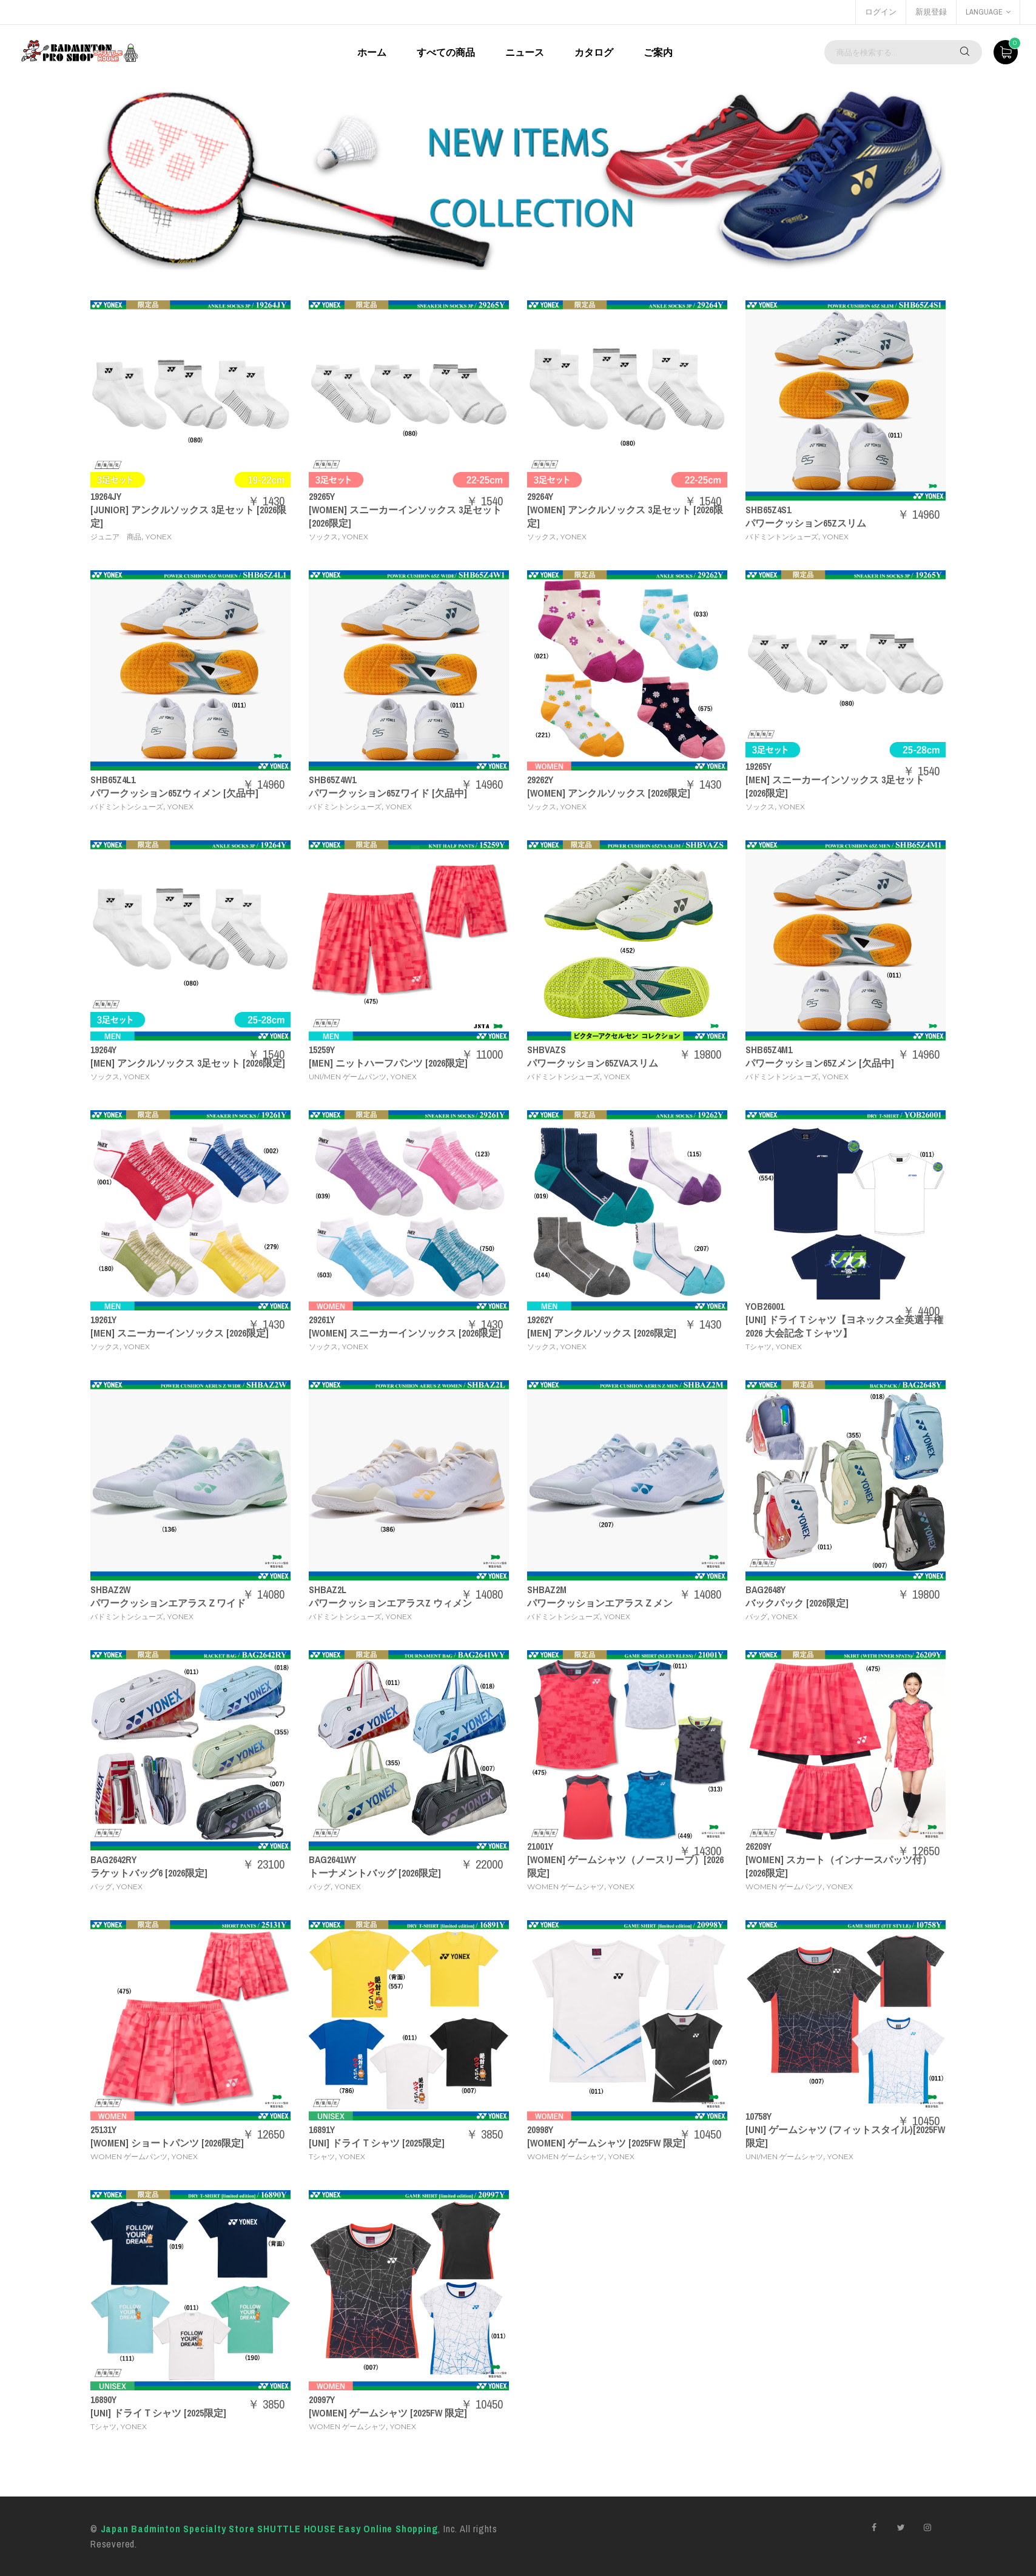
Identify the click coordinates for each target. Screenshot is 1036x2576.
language (988, 12)
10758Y (758, 2116)
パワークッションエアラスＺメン (600, 1603)
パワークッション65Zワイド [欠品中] (388, 793)
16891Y (322, 2129)
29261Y (322, 1319)
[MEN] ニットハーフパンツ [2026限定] (388, 1063)
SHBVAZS (546, 1049)
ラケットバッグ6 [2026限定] (148, 1873)
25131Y (103, 2129)
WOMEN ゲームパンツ (783, 1886)
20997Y (322, 2399)
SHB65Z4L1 (112, 779)
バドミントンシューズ (781, 536)
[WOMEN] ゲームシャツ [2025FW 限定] (606, 2142)
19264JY (105, 496)
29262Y (540, 779)
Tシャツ (758, 1346)
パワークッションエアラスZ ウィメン (390, 1603)
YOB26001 (764, 1306)
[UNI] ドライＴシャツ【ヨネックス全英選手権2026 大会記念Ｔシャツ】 (844, 1326)
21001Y (540, 1846)
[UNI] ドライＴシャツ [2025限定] (377, 2142)
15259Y (322, 1049)
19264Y (103, 1049)
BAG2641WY (332, 1859)
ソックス (323, 536)
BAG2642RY (113, 1859)
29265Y (322, 496)
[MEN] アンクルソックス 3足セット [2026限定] (187, 1063)
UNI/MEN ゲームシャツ (784, 2156)
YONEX (159, 536)
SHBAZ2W (110, 1589)
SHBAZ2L (327, 1589)
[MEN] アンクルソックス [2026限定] (601, 1333)
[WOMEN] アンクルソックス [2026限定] (608, 793)
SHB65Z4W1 (332, 779)
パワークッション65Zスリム (805, 523)
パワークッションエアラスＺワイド (168, 1603)
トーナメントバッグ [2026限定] (375, 1873)
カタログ (593, 52)
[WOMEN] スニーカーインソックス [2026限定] (405, 1333)
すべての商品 (446, 52)
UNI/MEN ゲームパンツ (347, 1076)
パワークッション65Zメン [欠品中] (819, 1063)
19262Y (540, 1319)
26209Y (758, 1846)
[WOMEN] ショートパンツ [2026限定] (167, 2142)
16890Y (103, 2399)
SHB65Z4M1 (768, 1049)
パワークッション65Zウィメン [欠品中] (174, 793)
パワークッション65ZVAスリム (592, 1063)
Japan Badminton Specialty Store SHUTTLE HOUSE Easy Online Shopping (270, 2528)
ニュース (524, 52)
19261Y (103, 1319)
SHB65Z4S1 (768, 509)
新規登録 (931, 12)
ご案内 (658, 52)
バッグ (756, 1616)
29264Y (540, 496)
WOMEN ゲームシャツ (565, 1886)
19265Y (758, 766)
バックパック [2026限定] (797, 1603)
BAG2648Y (765, 1589)
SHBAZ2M (547, 1589)
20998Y (540, 2129)
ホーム (371, 52)
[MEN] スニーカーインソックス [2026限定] (179, 1333)
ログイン (880, 12)
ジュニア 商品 (115, 536)
